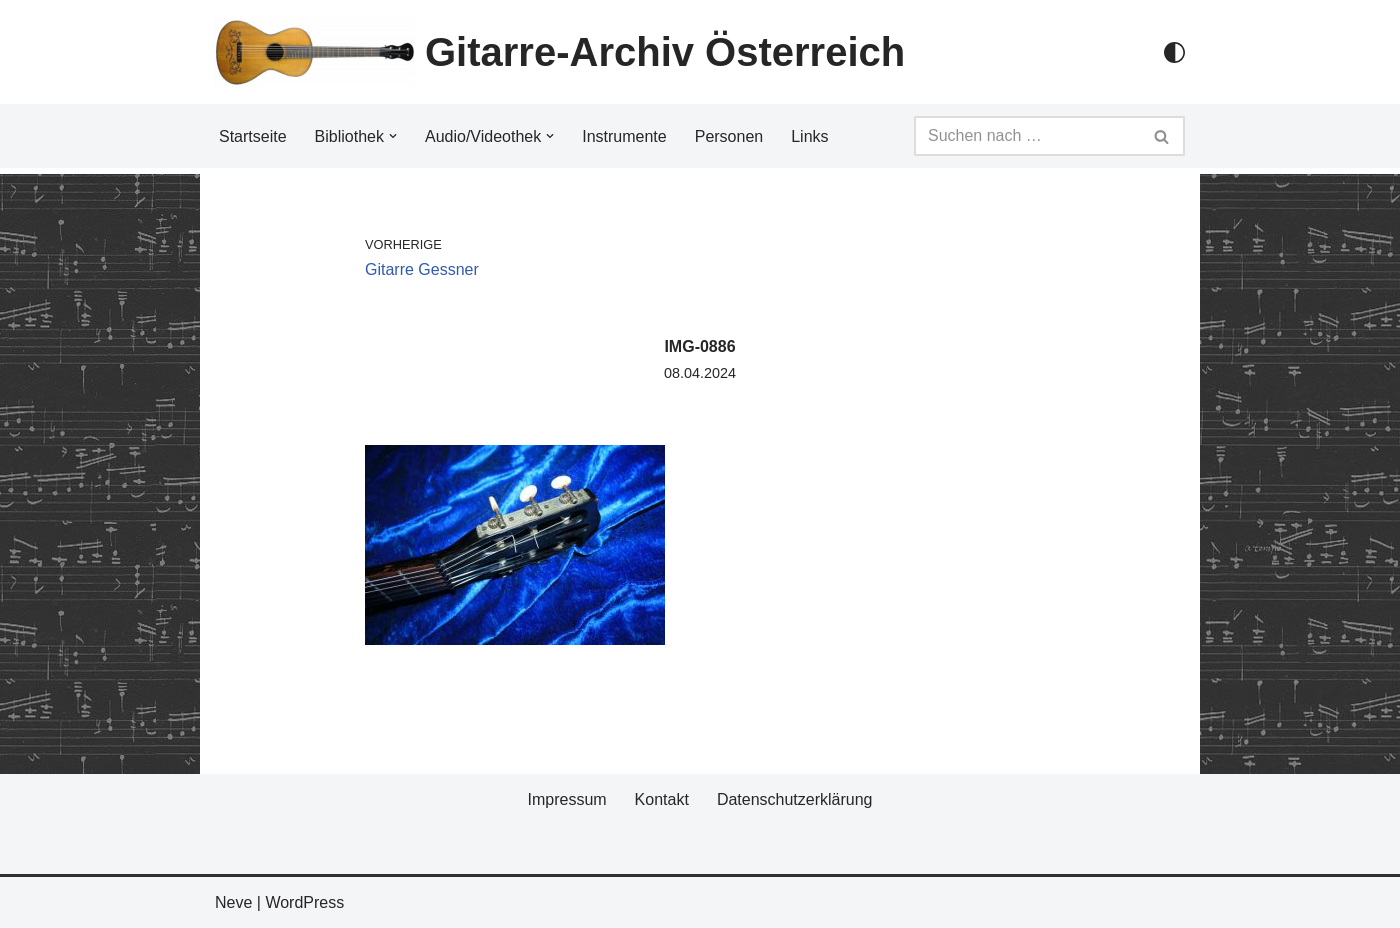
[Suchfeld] (1027, 136)
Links (809, 136)
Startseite (253, 136)
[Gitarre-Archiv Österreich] (560, 52)
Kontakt (662, 799)
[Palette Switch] (1174, 52)
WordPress (304, 902)
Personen (729, 136)
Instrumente (624, 136)
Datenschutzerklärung (795, 799)
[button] (393, 136)
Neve (233, 902)
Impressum (566, 799)
